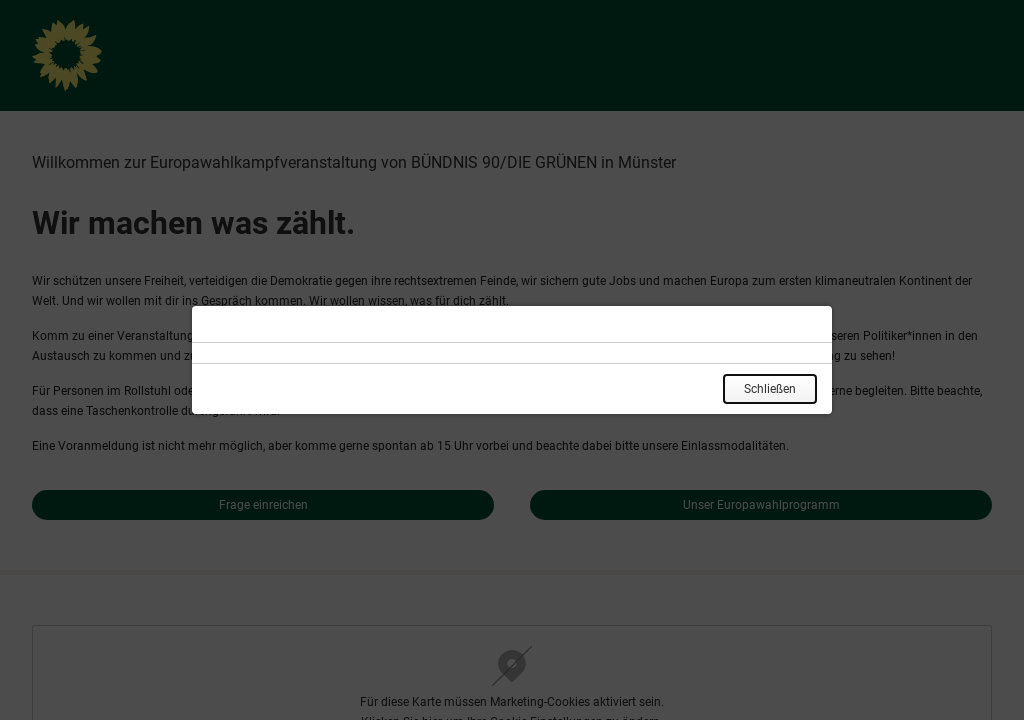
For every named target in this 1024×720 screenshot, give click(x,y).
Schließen (770, 389)
